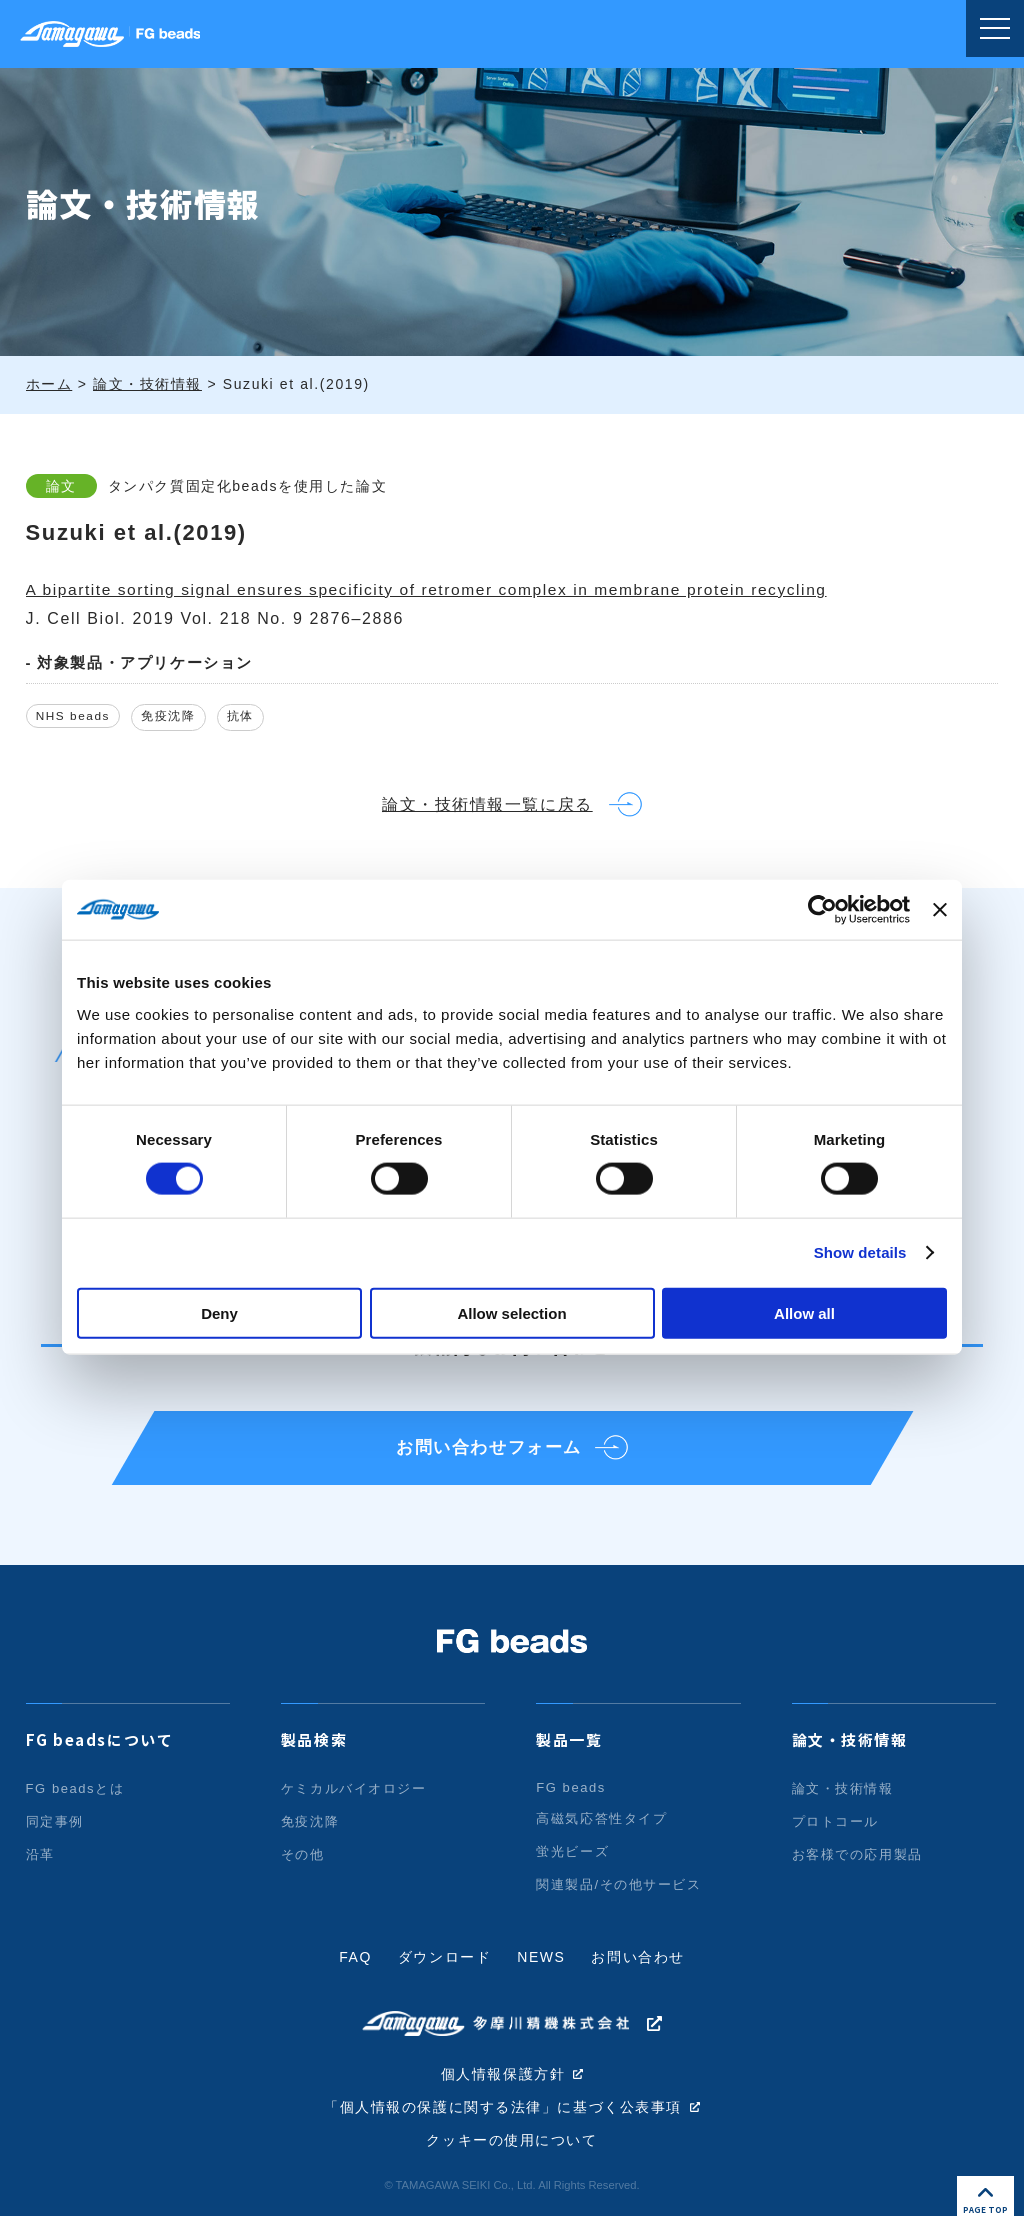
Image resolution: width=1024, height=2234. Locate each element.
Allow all (804, 1312)
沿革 (40, 1870)
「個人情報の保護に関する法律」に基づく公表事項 (503, 2125)
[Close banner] (940, 910)
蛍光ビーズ (572, 1867)
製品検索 (314, 1755)
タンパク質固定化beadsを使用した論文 (252, 486)
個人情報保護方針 (503, 2091)
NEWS (541, 1973)
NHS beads (77, 717)
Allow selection (511, 1312)
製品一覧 (569, 1755)
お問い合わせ (639, 1973)
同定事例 (55, 1837)
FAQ (355, 1973)
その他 (303, 1870)
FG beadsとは (75, 1804)
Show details (860, 1252)
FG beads (571, 1803)
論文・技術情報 (850, 1755)
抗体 (255, 717)
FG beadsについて (100, 1755)
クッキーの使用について (512, 2159)
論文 (61, 486)
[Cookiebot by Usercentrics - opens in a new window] (822, 910)
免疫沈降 (178, 717)
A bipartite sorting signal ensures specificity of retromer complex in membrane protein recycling (438, 589)
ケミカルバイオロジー (354, 1804)
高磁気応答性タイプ (601, 1834)
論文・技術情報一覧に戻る (484, 810)
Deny (219, 1312)
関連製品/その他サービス (619, 1900)
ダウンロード (445, 1973)
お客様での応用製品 (857, 1870)
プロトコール (836, 1837)
